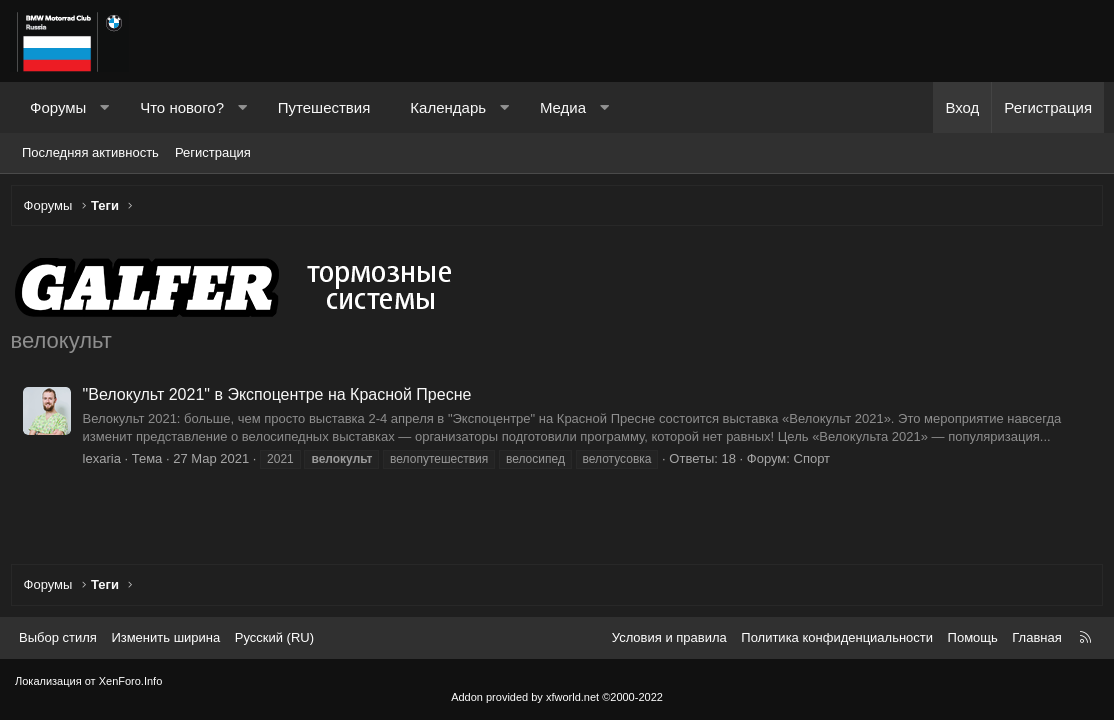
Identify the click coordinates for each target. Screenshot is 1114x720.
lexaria (106, 462)
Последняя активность (90, 152)
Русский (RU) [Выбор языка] (274, 637)
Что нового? (182, 107)
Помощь (973, 637)
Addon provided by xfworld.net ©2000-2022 (557, 697)
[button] (104, 107)
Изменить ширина (165, 637)
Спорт (816, 462)
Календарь (448, 107)
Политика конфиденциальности (837, 637)
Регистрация (213, 152)
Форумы (58, 107)
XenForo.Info (131, 681)
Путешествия (324, 107)
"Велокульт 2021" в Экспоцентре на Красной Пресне (281, 399)
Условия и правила (669, 637)
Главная (1036, 637)
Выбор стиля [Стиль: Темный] (58, 637)
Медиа (563, 107)
